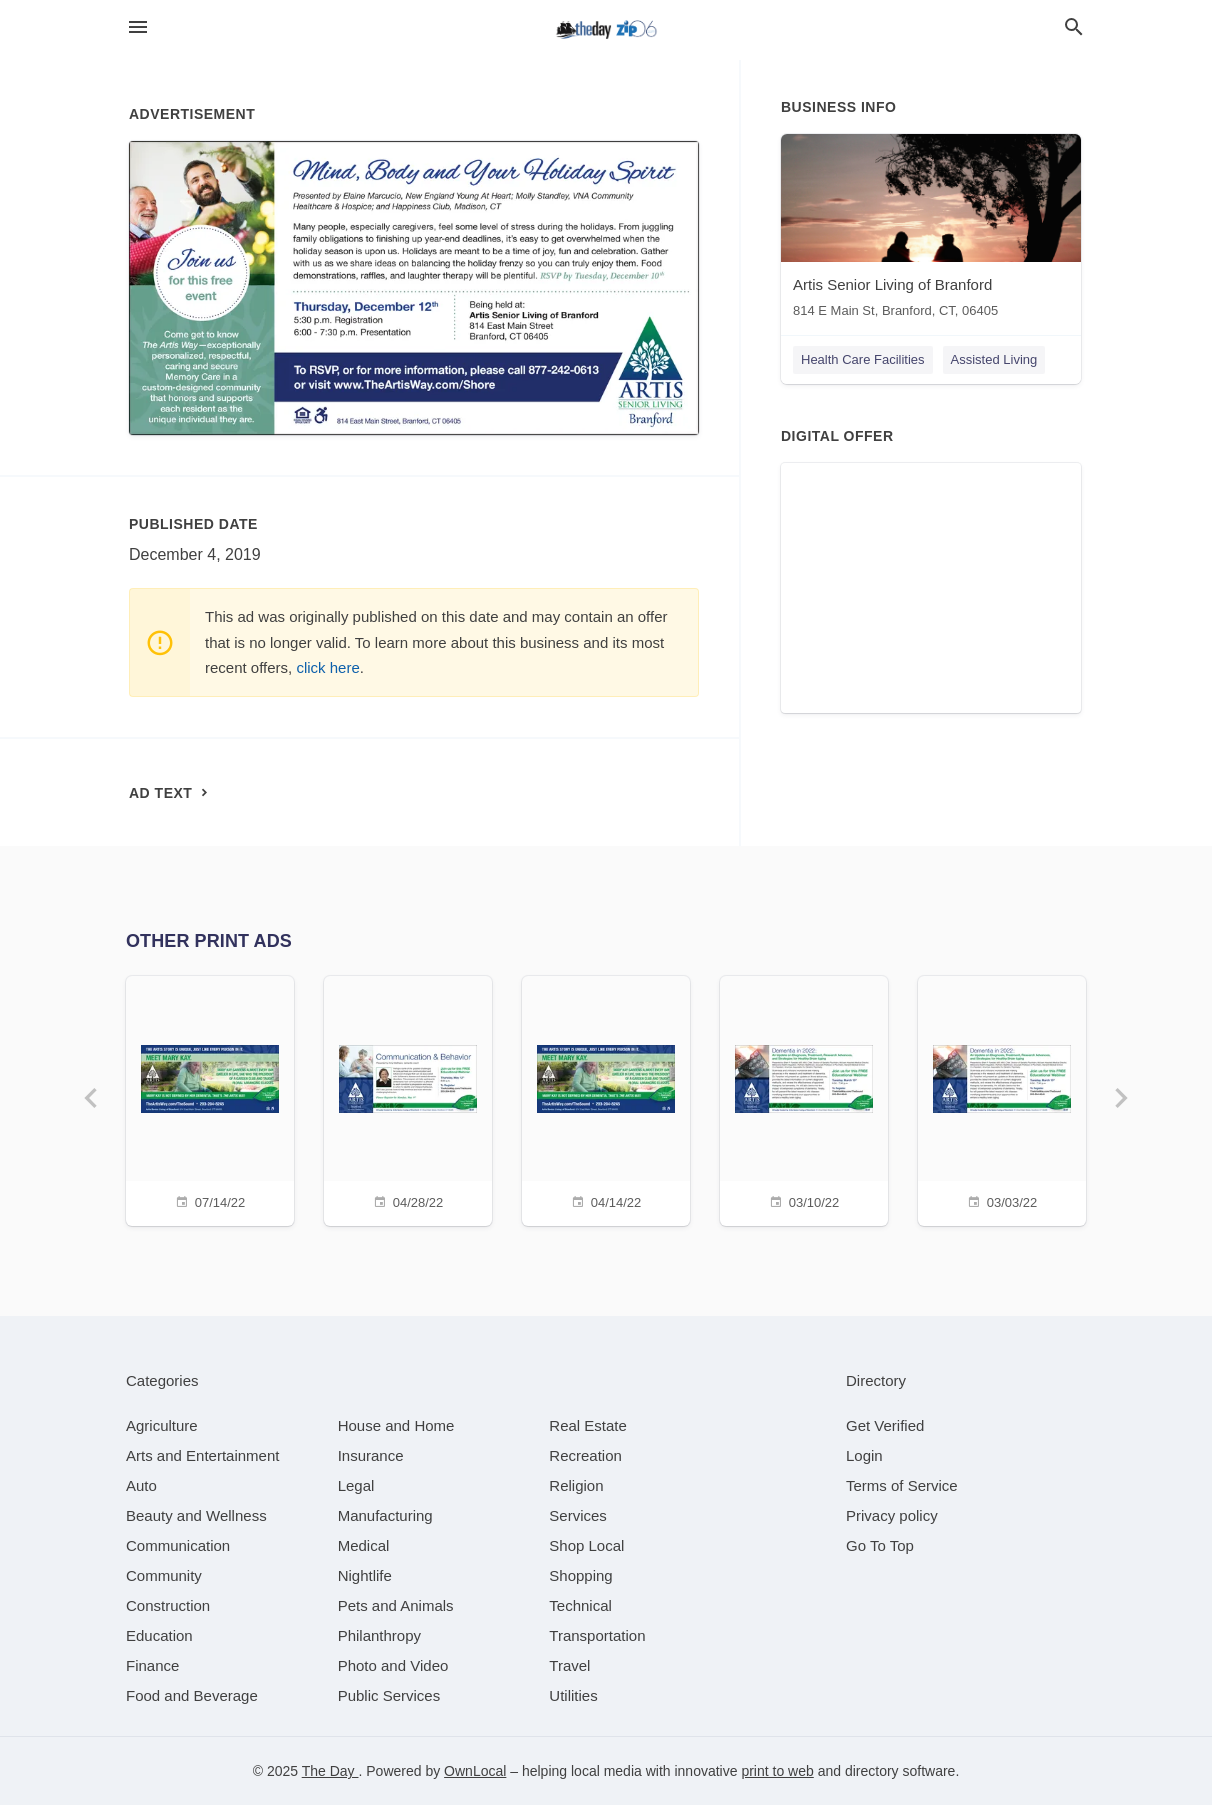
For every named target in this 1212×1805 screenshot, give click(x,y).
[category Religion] (576, 1485)
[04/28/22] (408, 1098)
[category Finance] (152, 1665)
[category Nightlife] (365, 1575)
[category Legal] (356, 1485)
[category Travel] (569, 1665)
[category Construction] (168, 1605)
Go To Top (880, 1545)
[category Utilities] (573, 1695)
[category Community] (164, 1575)
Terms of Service (902, 1485)
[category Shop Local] (586, 1545)
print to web (777, 1771)
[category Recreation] (585, 1455)
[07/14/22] (210, 1098)
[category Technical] (580, 1605)
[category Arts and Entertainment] (202, 1455)
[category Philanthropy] (379, 1635)
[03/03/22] (1002, 1098)
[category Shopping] (580, 1575)
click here (327, 667)
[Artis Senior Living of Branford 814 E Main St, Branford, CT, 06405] (931, 230)
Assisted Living (994, 359)
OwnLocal (475, 1771)
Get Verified (885, 1425)
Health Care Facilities (863, 359)
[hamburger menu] (138, 27)
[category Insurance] (371, 1455)
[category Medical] (364, 1545)
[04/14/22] (606, 1098)
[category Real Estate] (588, 1425)
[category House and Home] (396, 1425)
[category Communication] (178, 1545)
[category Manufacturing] (385, 1515)
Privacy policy (892, 1515)
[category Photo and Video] (393, 1665)
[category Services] (578, 1515)
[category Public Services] (389, 1695)
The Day (330, 1771)
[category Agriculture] (162, 1425)
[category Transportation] (597, 1635)
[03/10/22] (804, 1098)
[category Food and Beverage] (192, 1695)
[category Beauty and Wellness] (196, 1515)
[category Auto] (141, 1485)
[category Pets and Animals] (396, 1605)
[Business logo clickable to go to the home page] (606, 30)
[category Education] (159, 1635)
